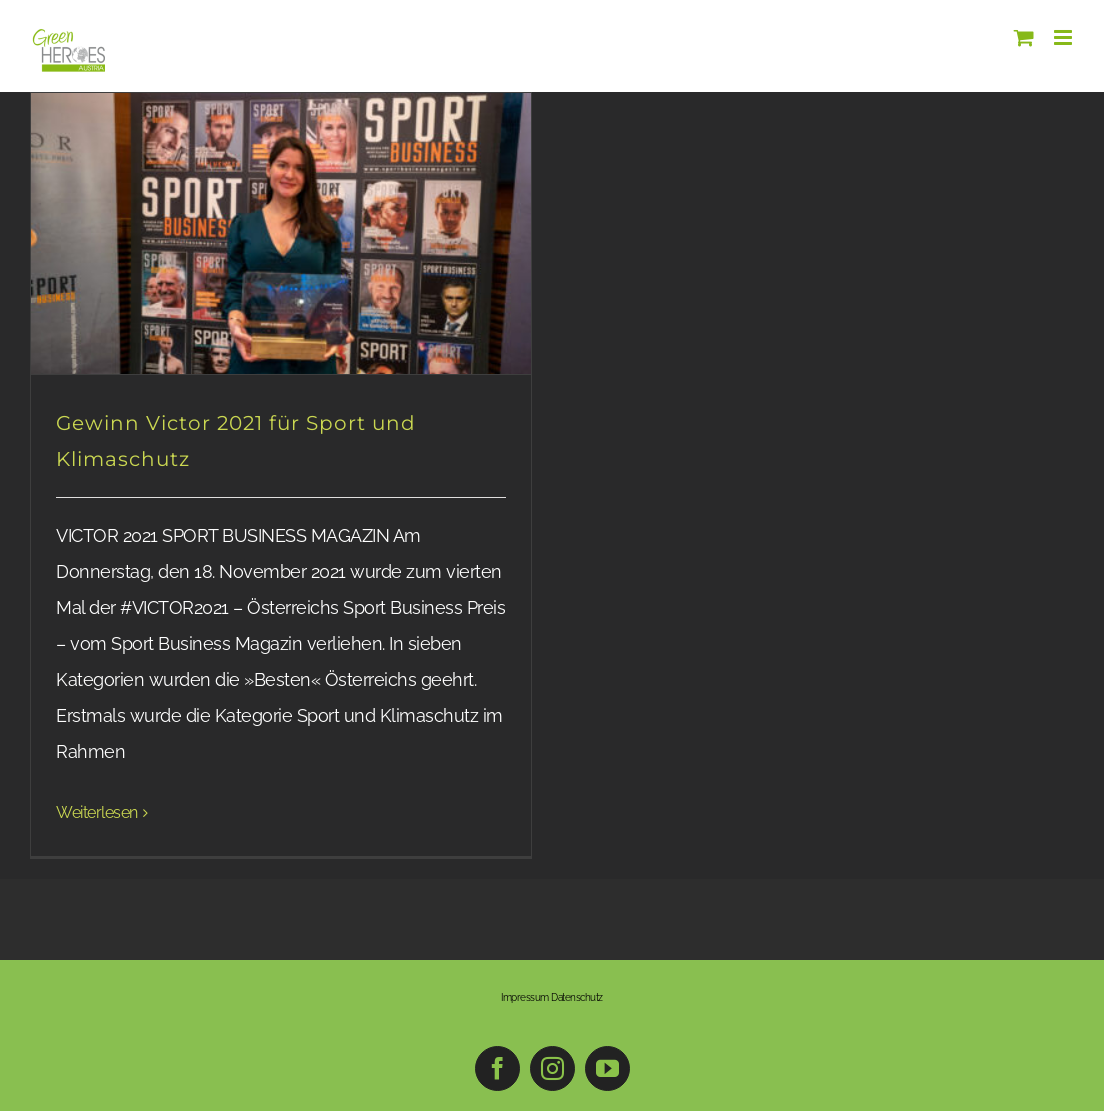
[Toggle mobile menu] (1064, 37)
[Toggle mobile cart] (1024, 37)
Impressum (525, 997)
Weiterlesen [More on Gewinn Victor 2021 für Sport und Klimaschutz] (97, 812)
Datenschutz (577, 997)
